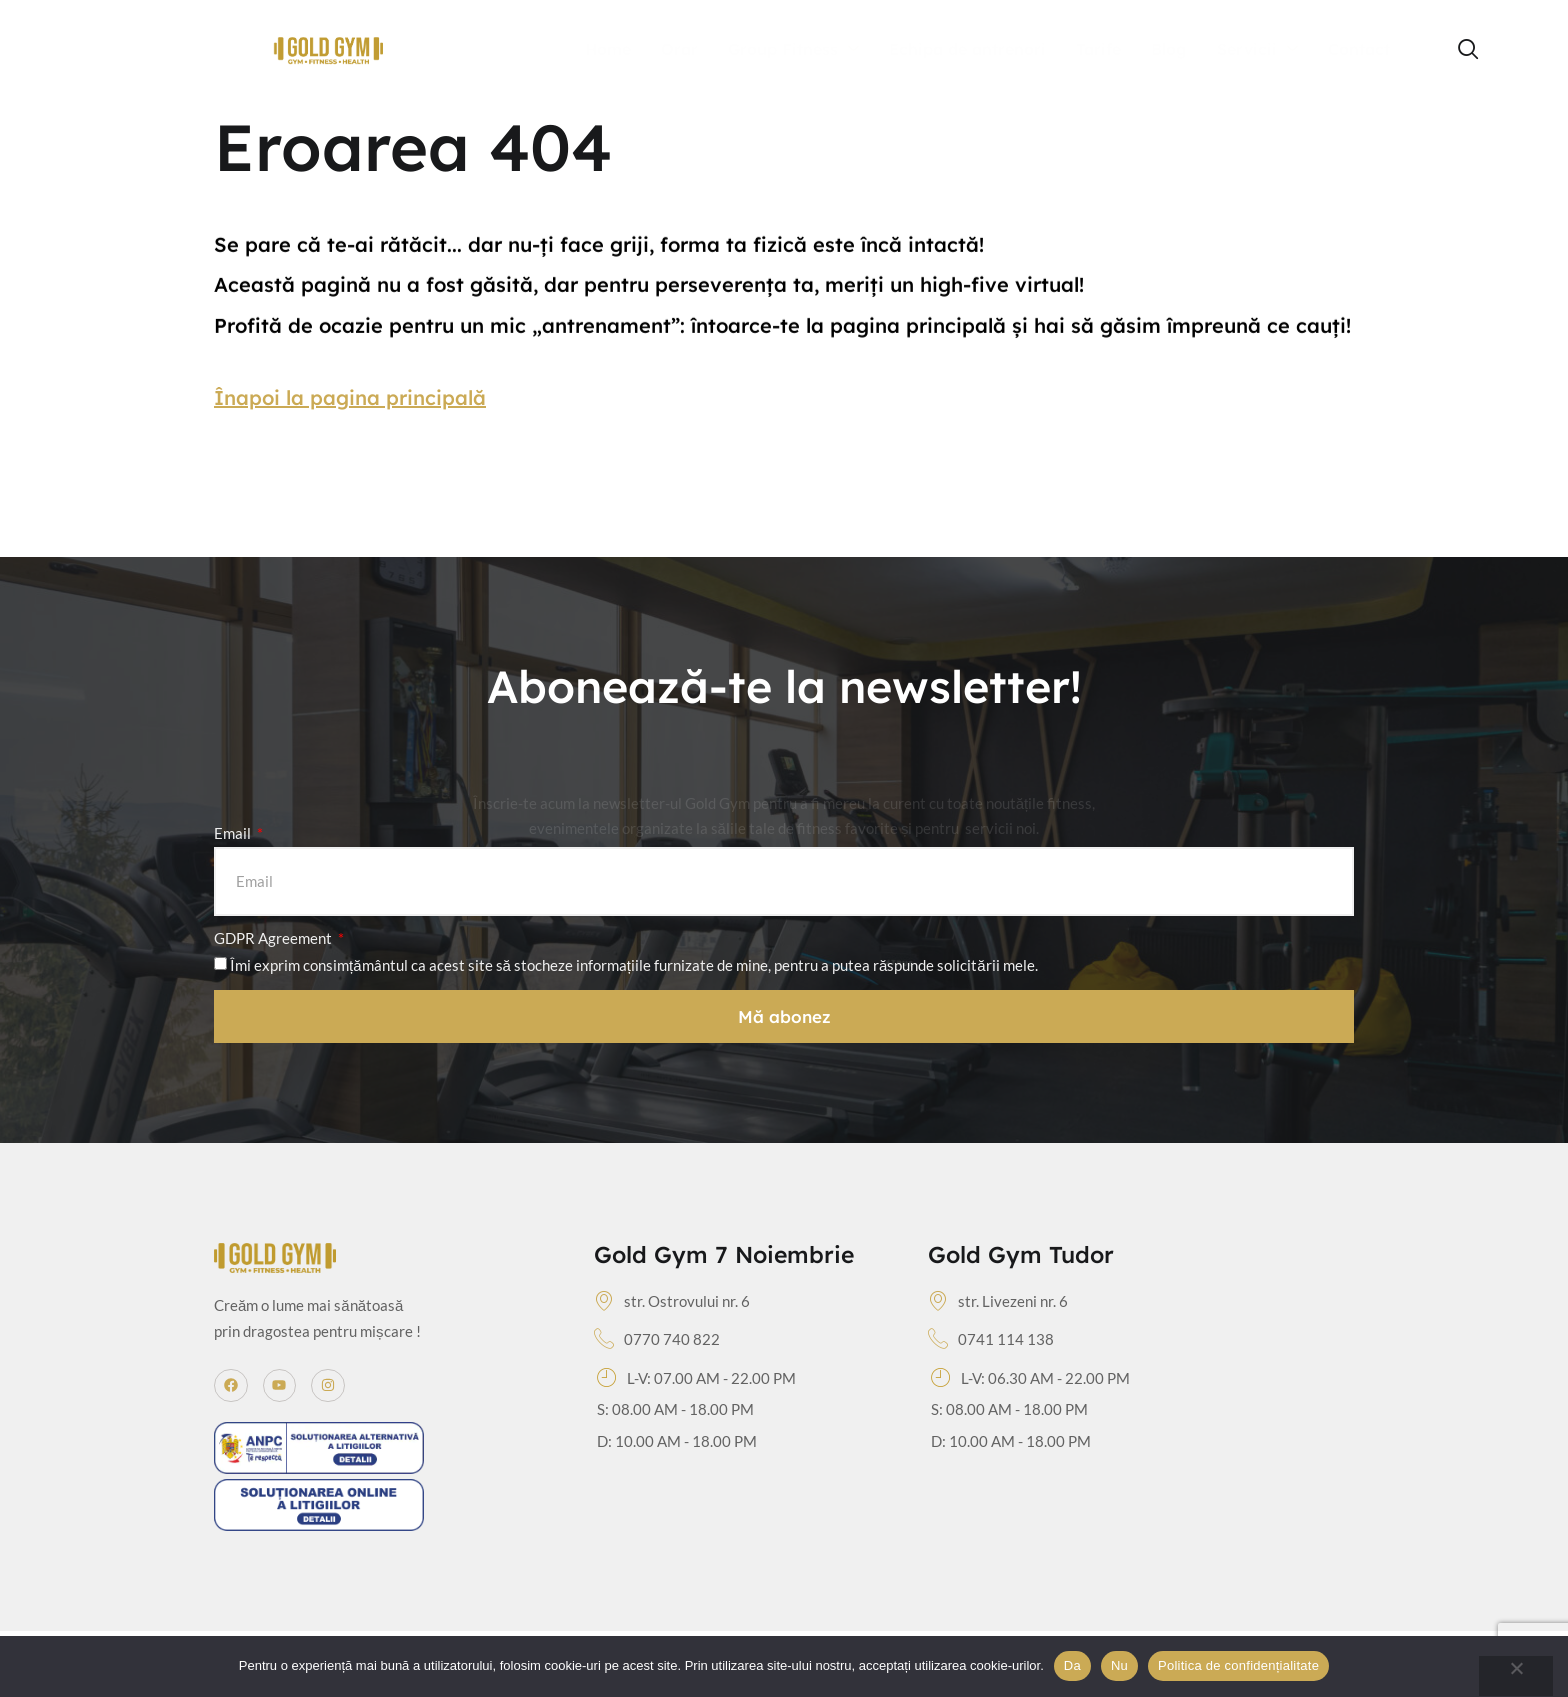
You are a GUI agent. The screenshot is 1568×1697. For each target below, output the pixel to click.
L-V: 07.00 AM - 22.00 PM (696, 1379)
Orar (679, 49)
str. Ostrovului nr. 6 (672, 1302)
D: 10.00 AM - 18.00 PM (677, 1441)
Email (234, 833)
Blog (1169, 49)
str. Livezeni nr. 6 (998, 1302)
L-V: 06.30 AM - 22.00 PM (1030, 1379)
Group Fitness (793, 50)
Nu (1119, 1665)
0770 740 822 (657, 1340)
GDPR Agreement (274, 938)
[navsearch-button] (1469, 50)
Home (608, 49)
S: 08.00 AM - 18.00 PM (675, 1409)
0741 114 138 (991, 1340)
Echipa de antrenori (967, 49)
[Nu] (1516, 1676)
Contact (1359, 49)
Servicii (1257, 50)
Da (1072, 1665)
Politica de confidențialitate (1238, 1665)
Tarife (1098, 49)
